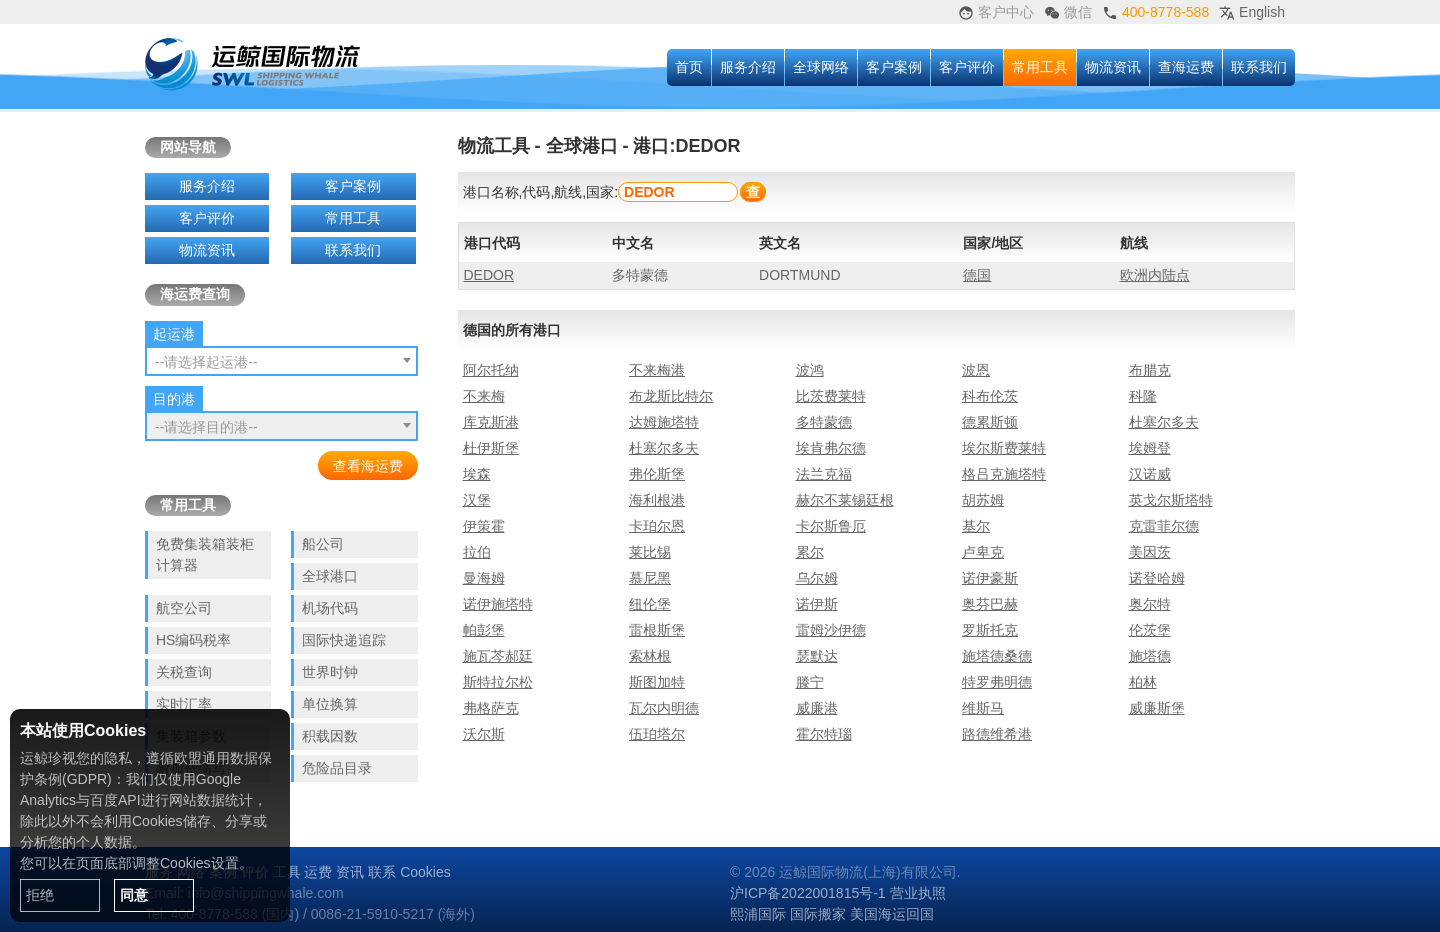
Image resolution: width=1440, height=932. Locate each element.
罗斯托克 (990, 630)
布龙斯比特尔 (671, 396)
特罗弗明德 (997, 682)
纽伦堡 (650, 604)
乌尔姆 (817, 578)
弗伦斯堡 (657, 474)
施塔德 (1150, 656)
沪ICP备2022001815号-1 (808, 893)
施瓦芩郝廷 (498, 656)
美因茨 (1150, 552)
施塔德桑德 (997, 656)
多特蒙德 (824, 422)
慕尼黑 (650, 578)
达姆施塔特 (664, 422)
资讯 (350, 872)
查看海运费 (368, 466)
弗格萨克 (491, 708)
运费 (318, 872)
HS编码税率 (193, 640)
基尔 (976, 526)
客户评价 (967, 67)
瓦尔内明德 (664, 708)
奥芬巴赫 (990, 604)
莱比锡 (650, 552)
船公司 (323, 544)
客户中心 (996, 12)
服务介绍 (748, 67)
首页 (689, 67)
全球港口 (330, 576)
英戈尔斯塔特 (1171, 500)
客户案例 (894, 67)
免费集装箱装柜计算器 (205, 554)
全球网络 (821, 67)
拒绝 (40, 895)
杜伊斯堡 (491, 448)
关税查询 (184, 672)
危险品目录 (337, 768)
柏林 (1143, 682)
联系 (382, 872)
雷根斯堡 (657, 630)
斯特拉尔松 (498, 682)
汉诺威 (1150, 474)
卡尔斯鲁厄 (831, 526)
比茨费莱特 (831, 396)
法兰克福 (824, 474)
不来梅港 (657, 370)
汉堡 (477, 500)
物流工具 (494, 146)
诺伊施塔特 (498, 604)
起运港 (174, 334)
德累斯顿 (990, 422)
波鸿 (810, 370)
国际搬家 (818, 914)
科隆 (1143, 396)
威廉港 (817, 708)
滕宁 (810, 682)
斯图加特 (657, 682)
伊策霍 (484, 526)
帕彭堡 (484, 630)
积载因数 (330, 736)
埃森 (477, 474)
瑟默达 (817, 656)
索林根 (650, 656)
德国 (977, 275)
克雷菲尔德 (1164, 526)
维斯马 (983, 708)
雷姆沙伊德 (831, 630)
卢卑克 (983, 552)
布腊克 (1150, 370)
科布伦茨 (990, 396)
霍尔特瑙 (824, 734)
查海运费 (1186, 67)
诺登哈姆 (1157, 578)
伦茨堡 (1150, 630)
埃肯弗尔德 (831, 448)
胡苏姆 (983, 500)
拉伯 (477, 552)
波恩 (976, 370)
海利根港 (657, 500)
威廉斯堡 (1157, 708)
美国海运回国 (892, 914)
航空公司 (184, 608)
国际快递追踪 (344, 640)
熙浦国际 (758, 914)
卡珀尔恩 (657, 526)
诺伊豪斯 (990, 578)
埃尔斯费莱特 (1004, 448)
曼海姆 (484, 578)
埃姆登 (1150, 448)
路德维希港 (997, 734)
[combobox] (281, 361)
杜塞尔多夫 (1164, 422)
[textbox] (281, 362)
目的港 (174, 399)
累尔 (810, 552)
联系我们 (1259, 67)
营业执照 (918, 893)
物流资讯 (1113, 67)
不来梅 (484, 396)
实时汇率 (184, 704)
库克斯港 (491, 422)
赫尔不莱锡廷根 (845, 500)
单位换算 (330, 704)
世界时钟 (330, 672)
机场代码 (330, 608)
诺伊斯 (817, 604)
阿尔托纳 (491, 370)
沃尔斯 (484, 734)
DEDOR (489, 275)
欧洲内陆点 (1155, 275)
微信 (1068, 12)
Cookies (425, 872)
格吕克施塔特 (1004, 474)
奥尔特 (1150, 604)
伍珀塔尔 (657, 734)
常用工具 (1040, 67)
